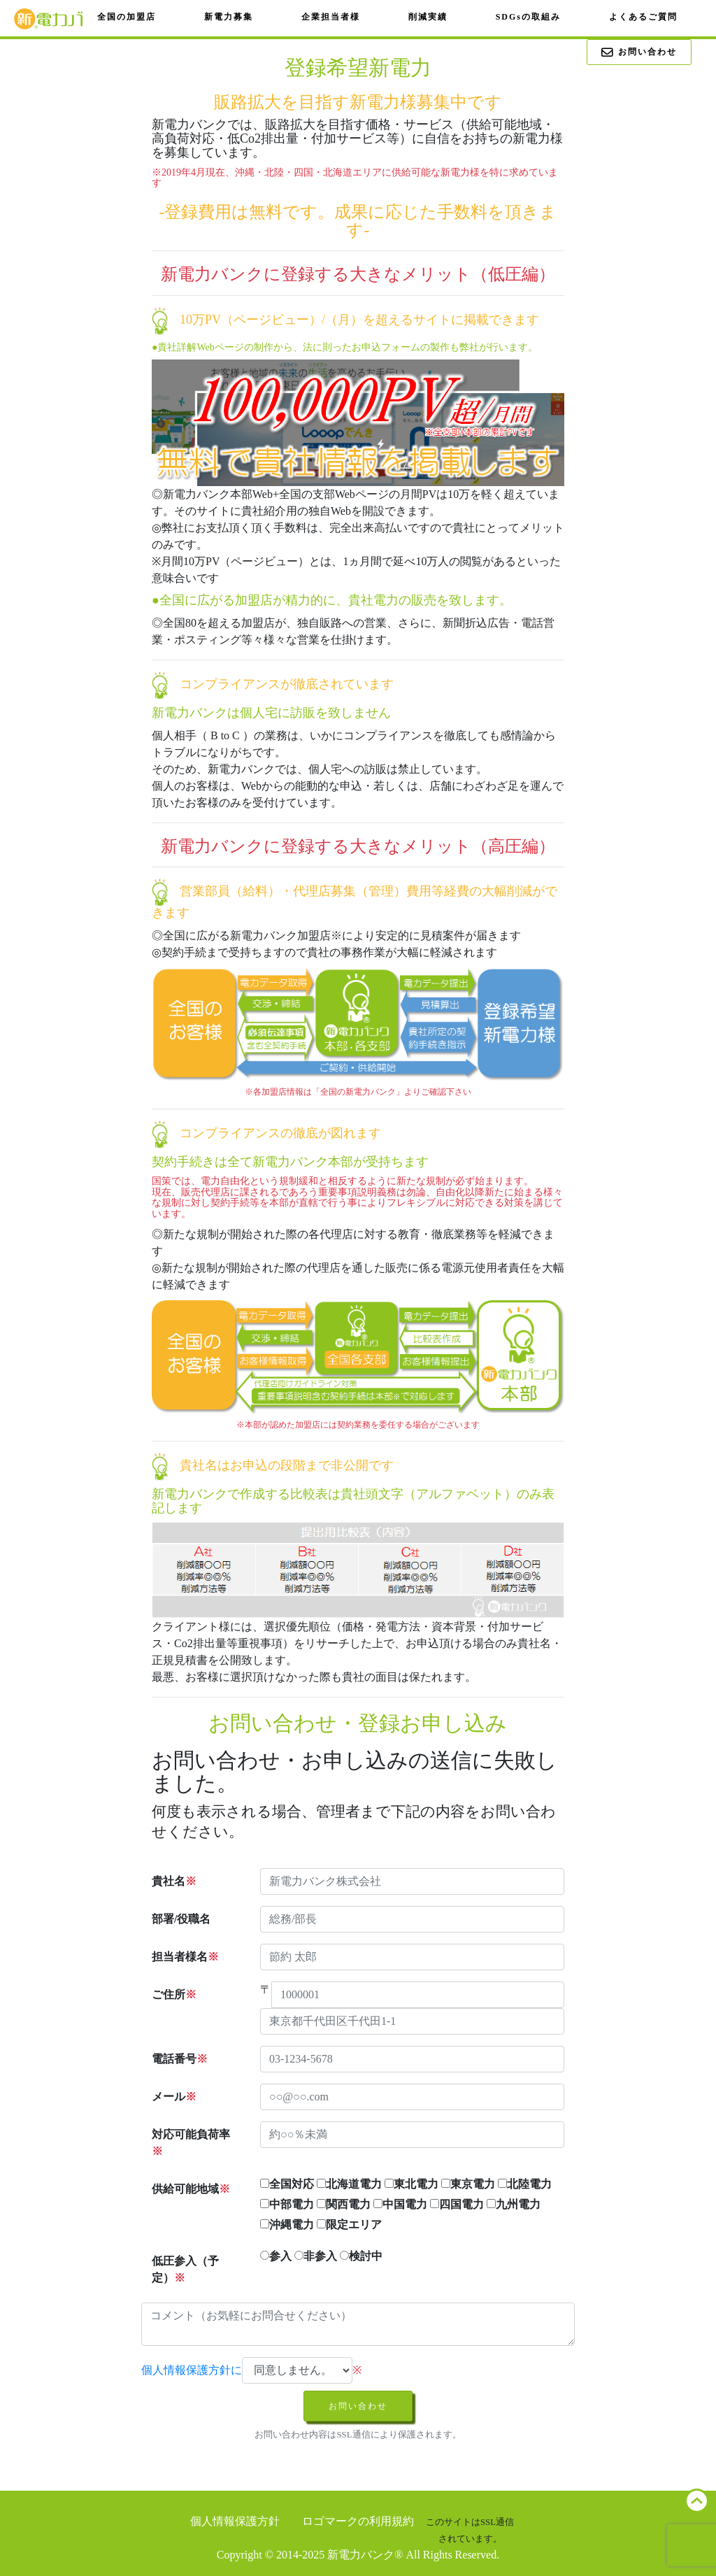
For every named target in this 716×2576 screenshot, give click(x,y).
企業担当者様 (330, 17)
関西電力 (344, 2204)
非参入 (315, 2256)
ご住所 (174, 1994)
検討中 (361, 2256)
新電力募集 (228, 17)
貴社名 (174, 1881)
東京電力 (468, 2184)
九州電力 (513, 2204)
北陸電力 (525, 2184)
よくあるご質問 (643, 17)
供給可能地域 (191, 2189)
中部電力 (287, 2204)
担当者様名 (185, 1957)
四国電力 (457, 2204)
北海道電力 (349, 2184)
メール (174, 2096)
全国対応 (287, 2184)
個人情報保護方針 (235, 2521)
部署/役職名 (181, 1919)
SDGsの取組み (528, 17)
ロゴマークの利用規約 (358, 2521)
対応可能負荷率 (191, 2142)
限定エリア (349, 2224)
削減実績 (428, 17)
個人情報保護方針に (191, 2370)
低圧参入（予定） (185, 2269)
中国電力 (400, 2204)
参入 (276, 2256)
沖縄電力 (287, 2224)
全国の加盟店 (126, 17)
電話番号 (180, 2059)
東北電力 (411, 2184)
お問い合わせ (639, 53)
